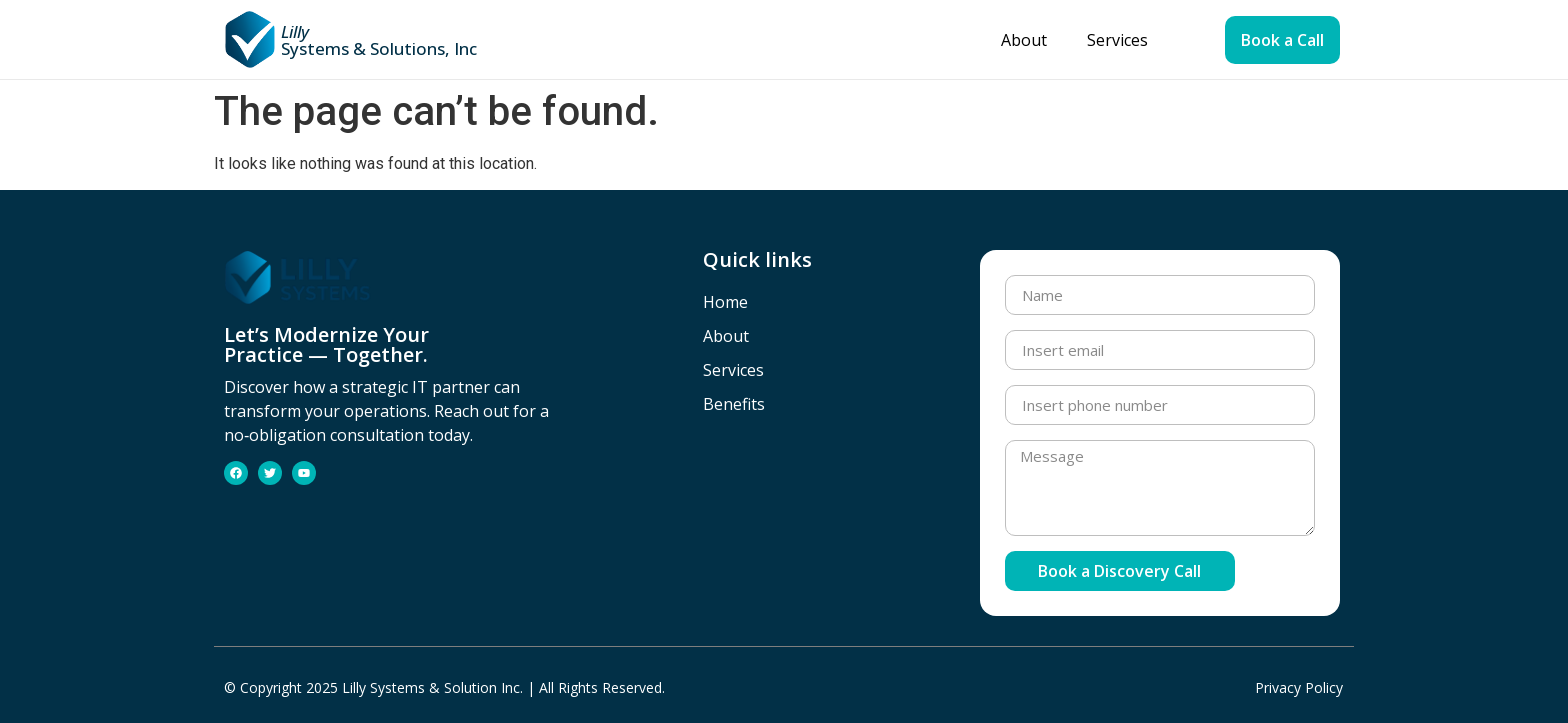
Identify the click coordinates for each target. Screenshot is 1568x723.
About (1024, 40)
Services (1117, 40)
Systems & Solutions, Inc (379, 40)
